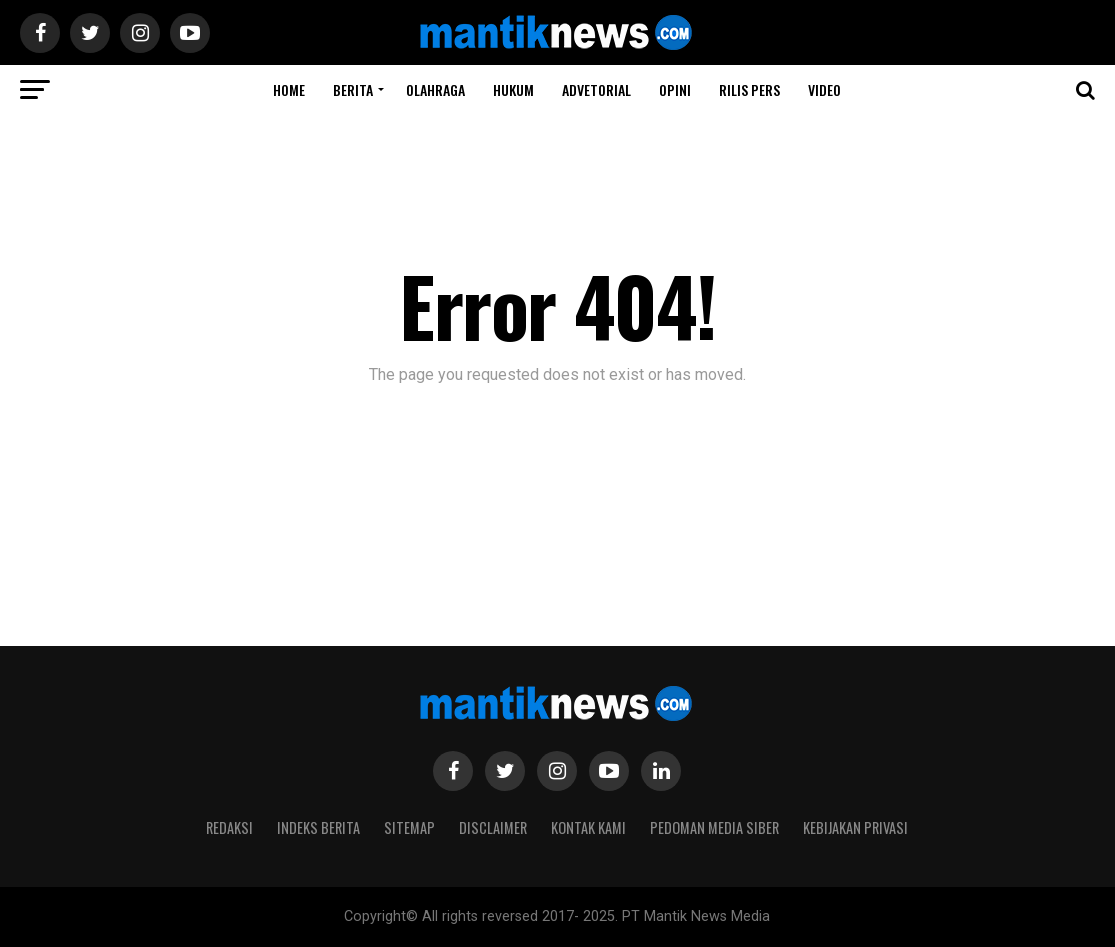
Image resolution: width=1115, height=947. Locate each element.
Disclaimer (493, 827)
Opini (675, 89)
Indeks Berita (318, 827)
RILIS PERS (749, 89)
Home (289, 89)
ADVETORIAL (596, 89)
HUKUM (513, 89)
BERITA (353, 89)
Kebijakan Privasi (855, 827)
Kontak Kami (588, 827)
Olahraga (435, 89)
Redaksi (229, 827)
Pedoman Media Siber (714, 827)
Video (824, 89)
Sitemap (409, 827)
